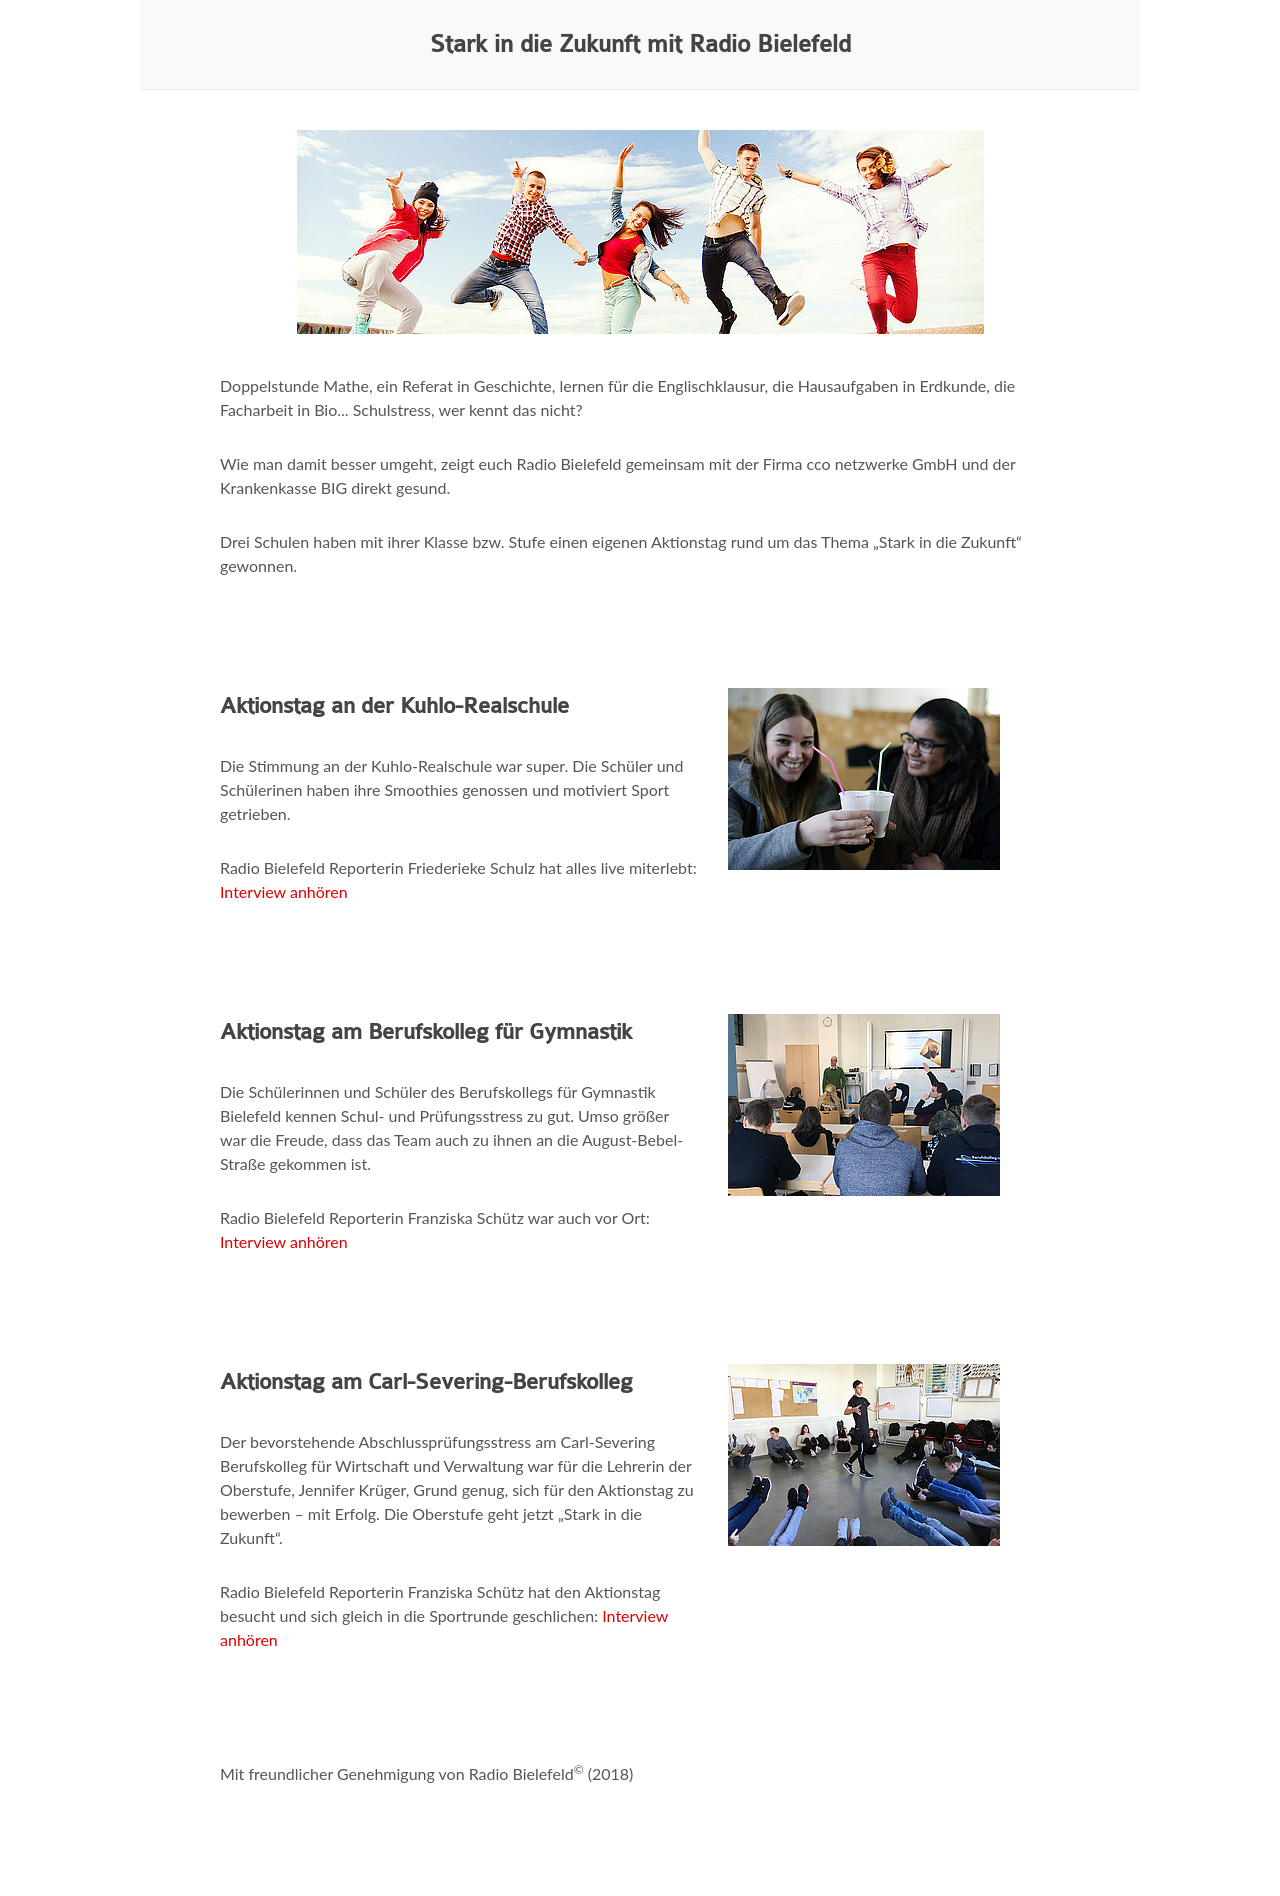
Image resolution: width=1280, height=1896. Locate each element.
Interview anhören (284, 891)
